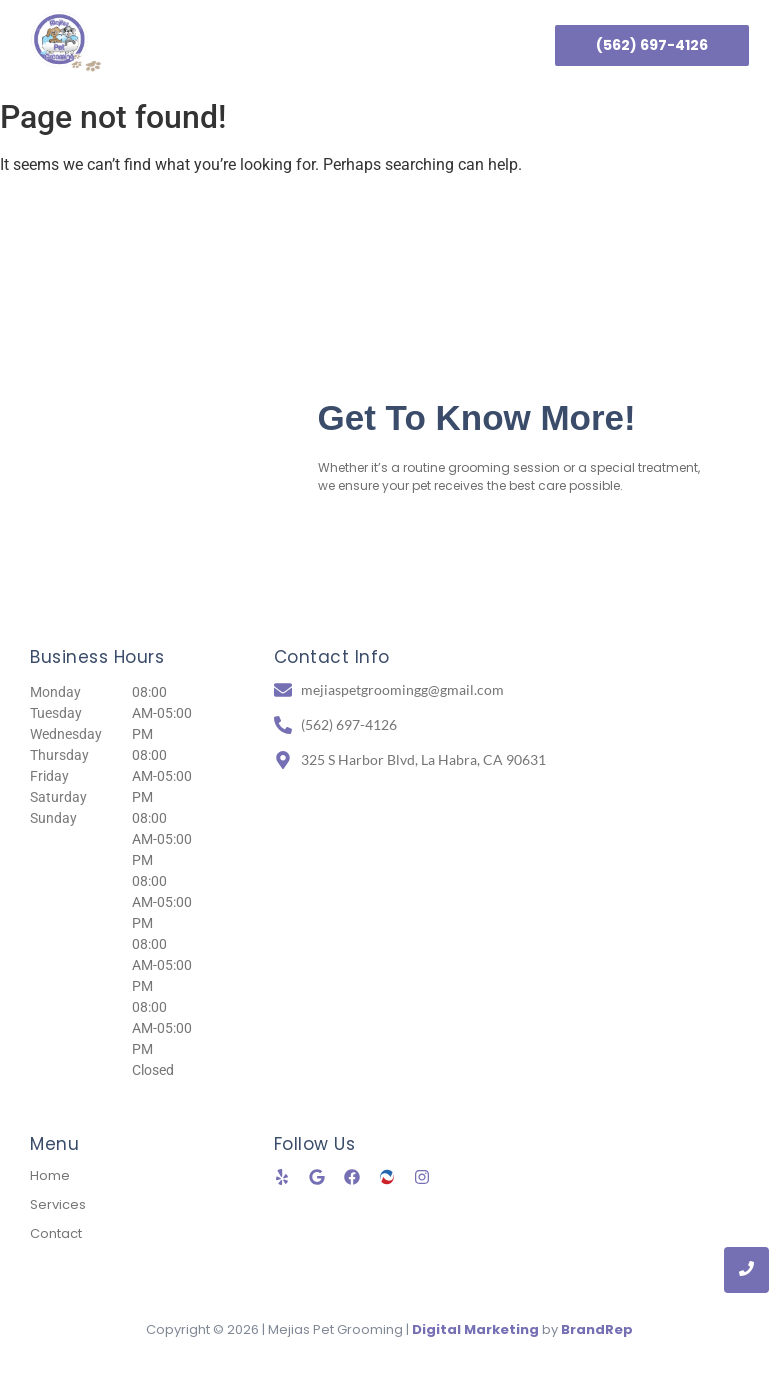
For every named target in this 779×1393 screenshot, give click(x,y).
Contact (427, 45)
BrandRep (597, 1329)
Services (329, 45)
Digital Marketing (475, 1329)
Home (238, 45)
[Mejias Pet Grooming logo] (66, 41)
